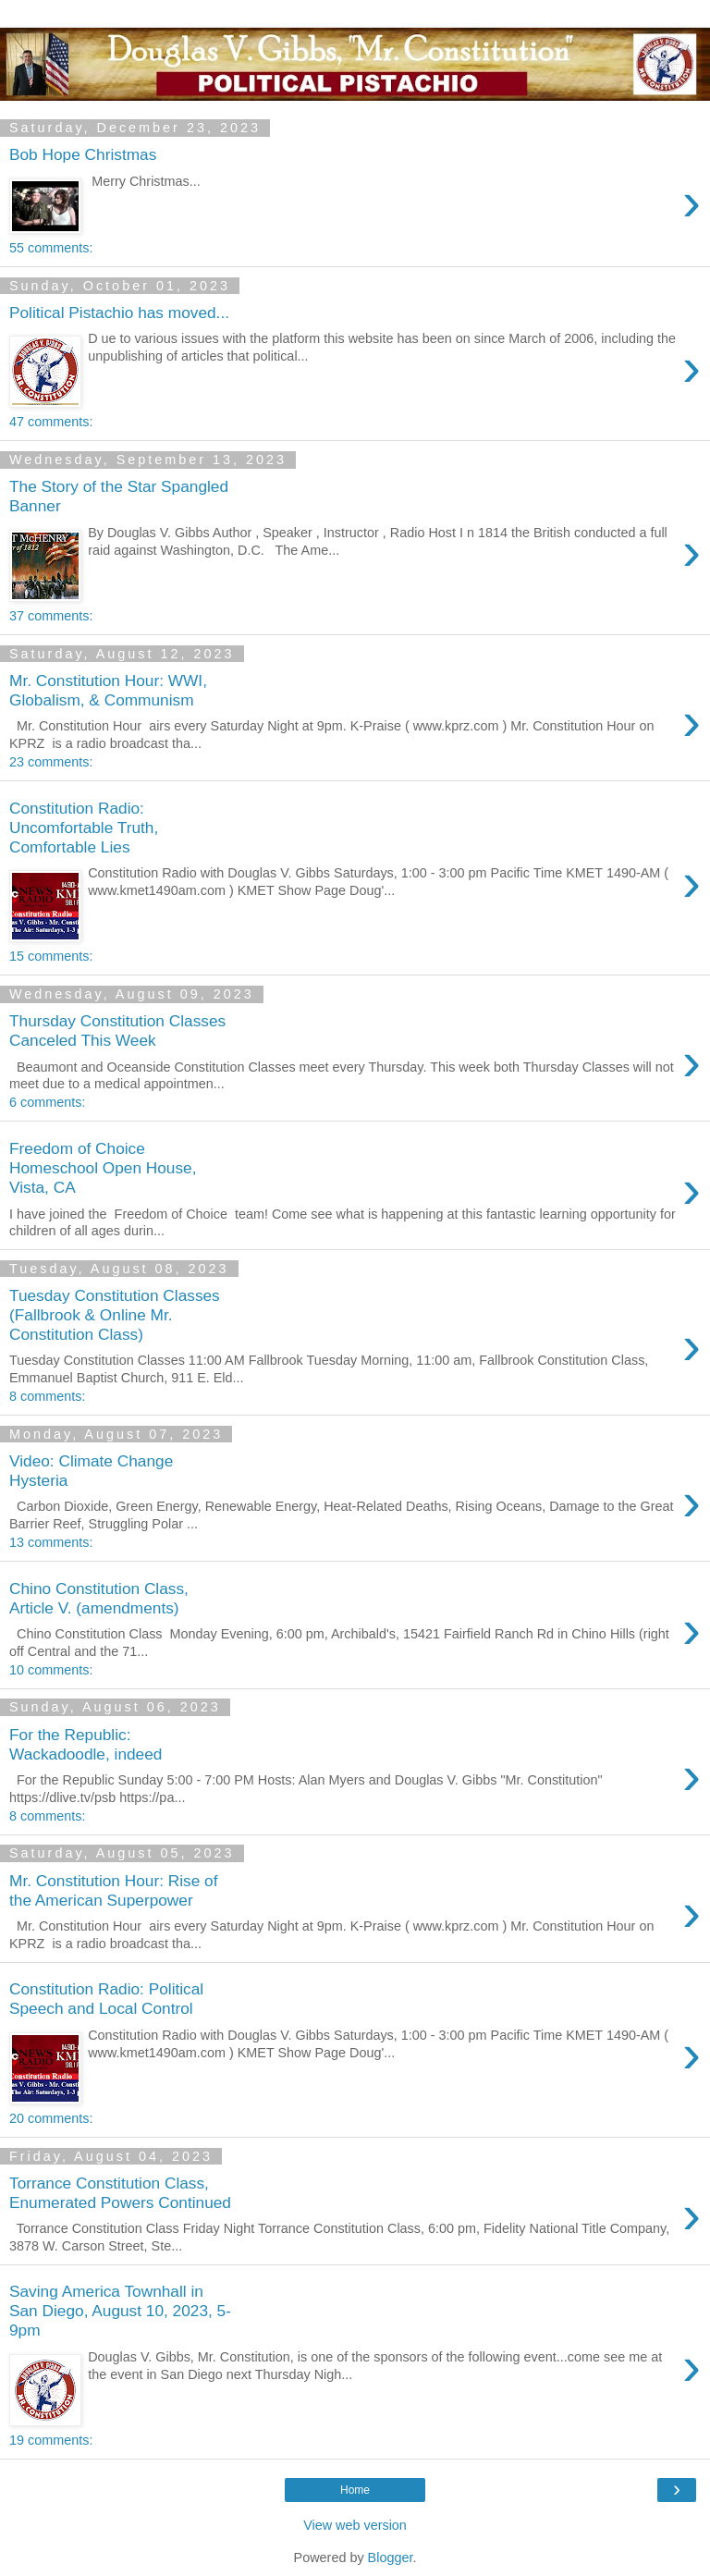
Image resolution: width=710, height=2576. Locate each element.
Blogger (390, 2557)
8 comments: (47, 1396)
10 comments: (50, 1669)
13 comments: (50, 1542)
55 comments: (50, 247)
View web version (355, 2525)
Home (355, 2490)
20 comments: (50, 2118)
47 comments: (50, 421)
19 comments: (50, 2440)
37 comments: (50, 615)
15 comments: (50, 956)
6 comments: (47, 1102)
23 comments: (50, 761)
